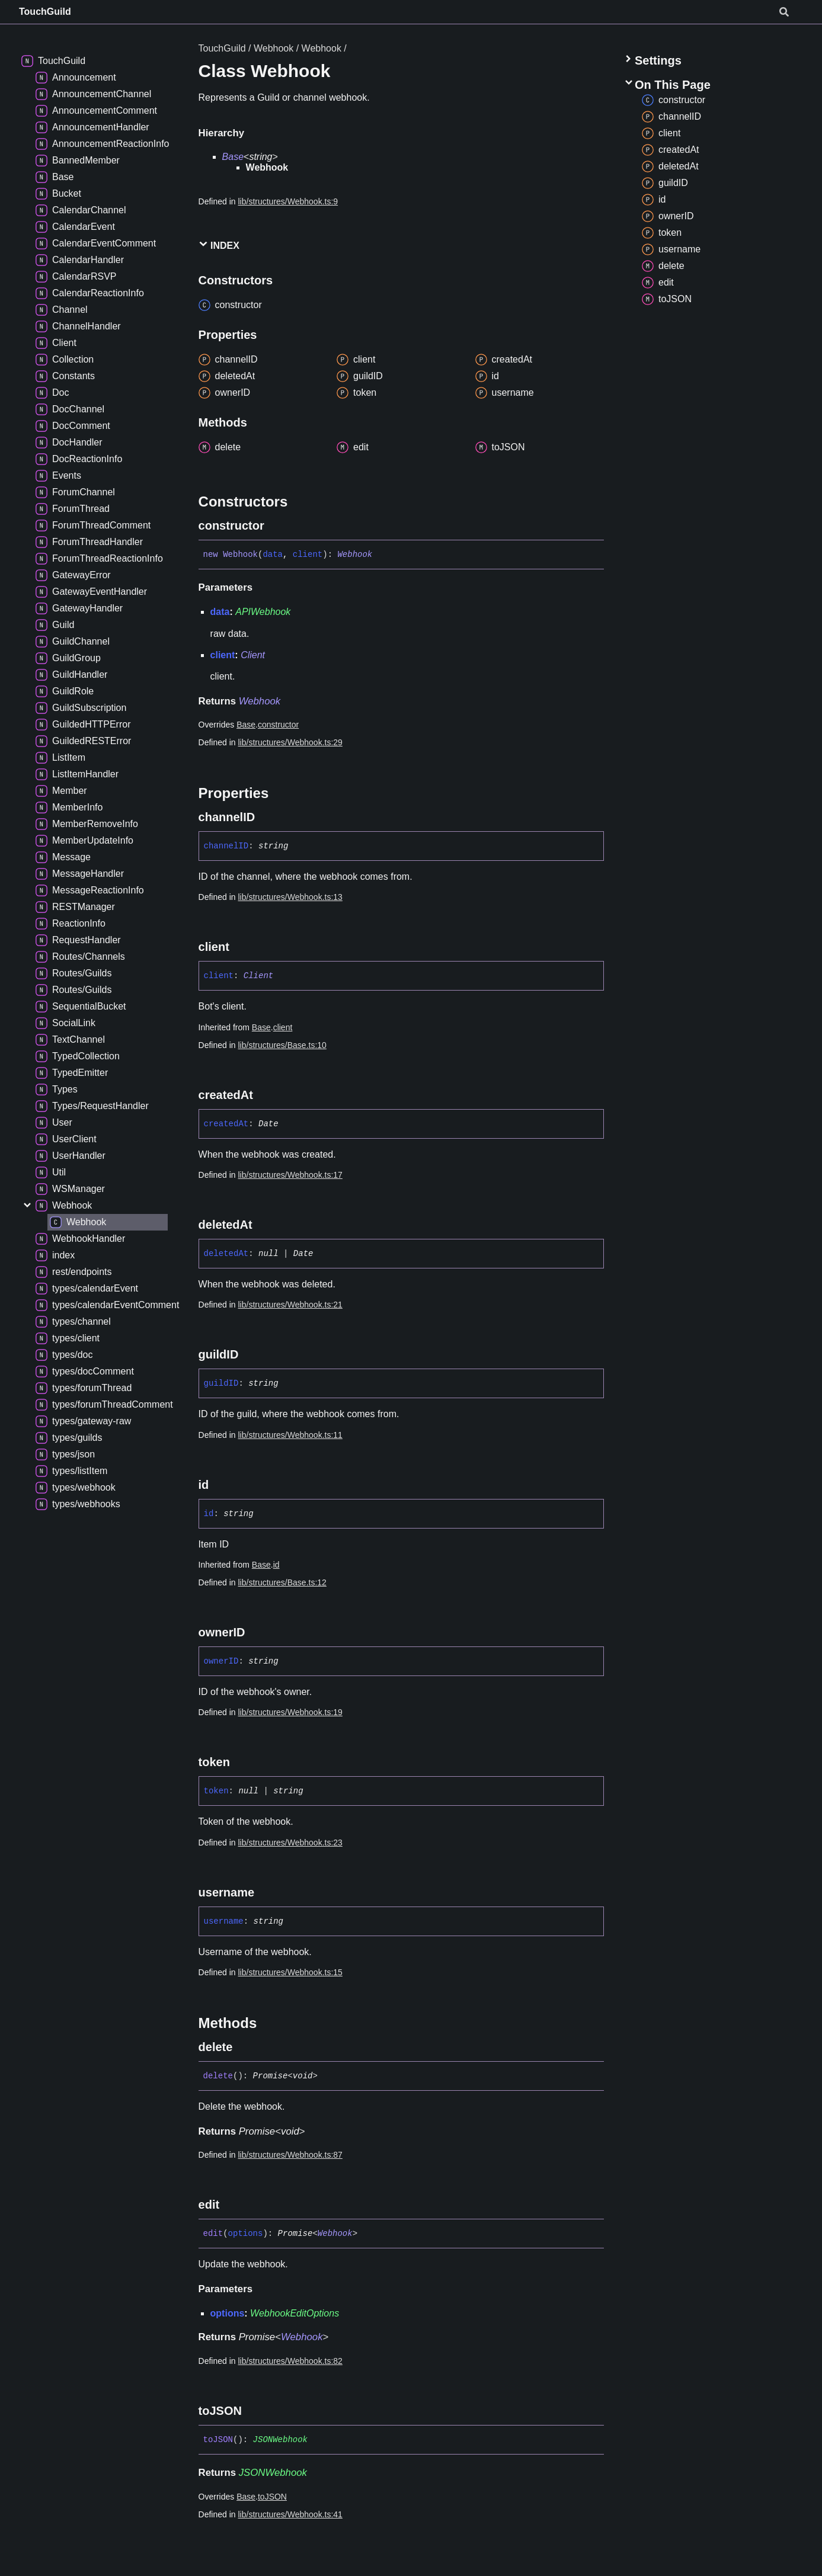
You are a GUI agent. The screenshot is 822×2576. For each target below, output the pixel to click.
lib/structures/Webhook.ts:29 (290, 742)
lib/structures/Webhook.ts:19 (290, 1712)
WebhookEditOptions (294, 2313)
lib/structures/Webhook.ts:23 (290, 1842)
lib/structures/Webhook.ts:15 (290, 1972)
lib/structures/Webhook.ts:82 (290, 2361)
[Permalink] (275, 525)
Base (233, 157)
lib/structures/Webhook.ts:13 (290, 897)
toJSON (272, 2496)
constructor (278, 724)
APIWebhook (262, 612)
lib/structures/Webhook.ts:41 (290, 2514)
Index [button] (219, 245)
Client (253, 655)
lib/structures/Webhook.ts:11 (290, 1435)
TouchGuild (45, 12)
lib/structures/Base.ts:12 (282, 1582)
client (283, 1027)
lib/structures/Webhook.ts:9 (288, 201)
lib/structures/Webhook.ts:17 (290, 1175)
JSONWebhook (280, 2439)
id (276, 1564)
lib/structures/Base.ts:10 (282, 1045)
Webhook (273, 48)
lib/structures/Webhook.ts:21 (290, 1304)
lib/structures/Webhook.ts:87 (290, 2155)
